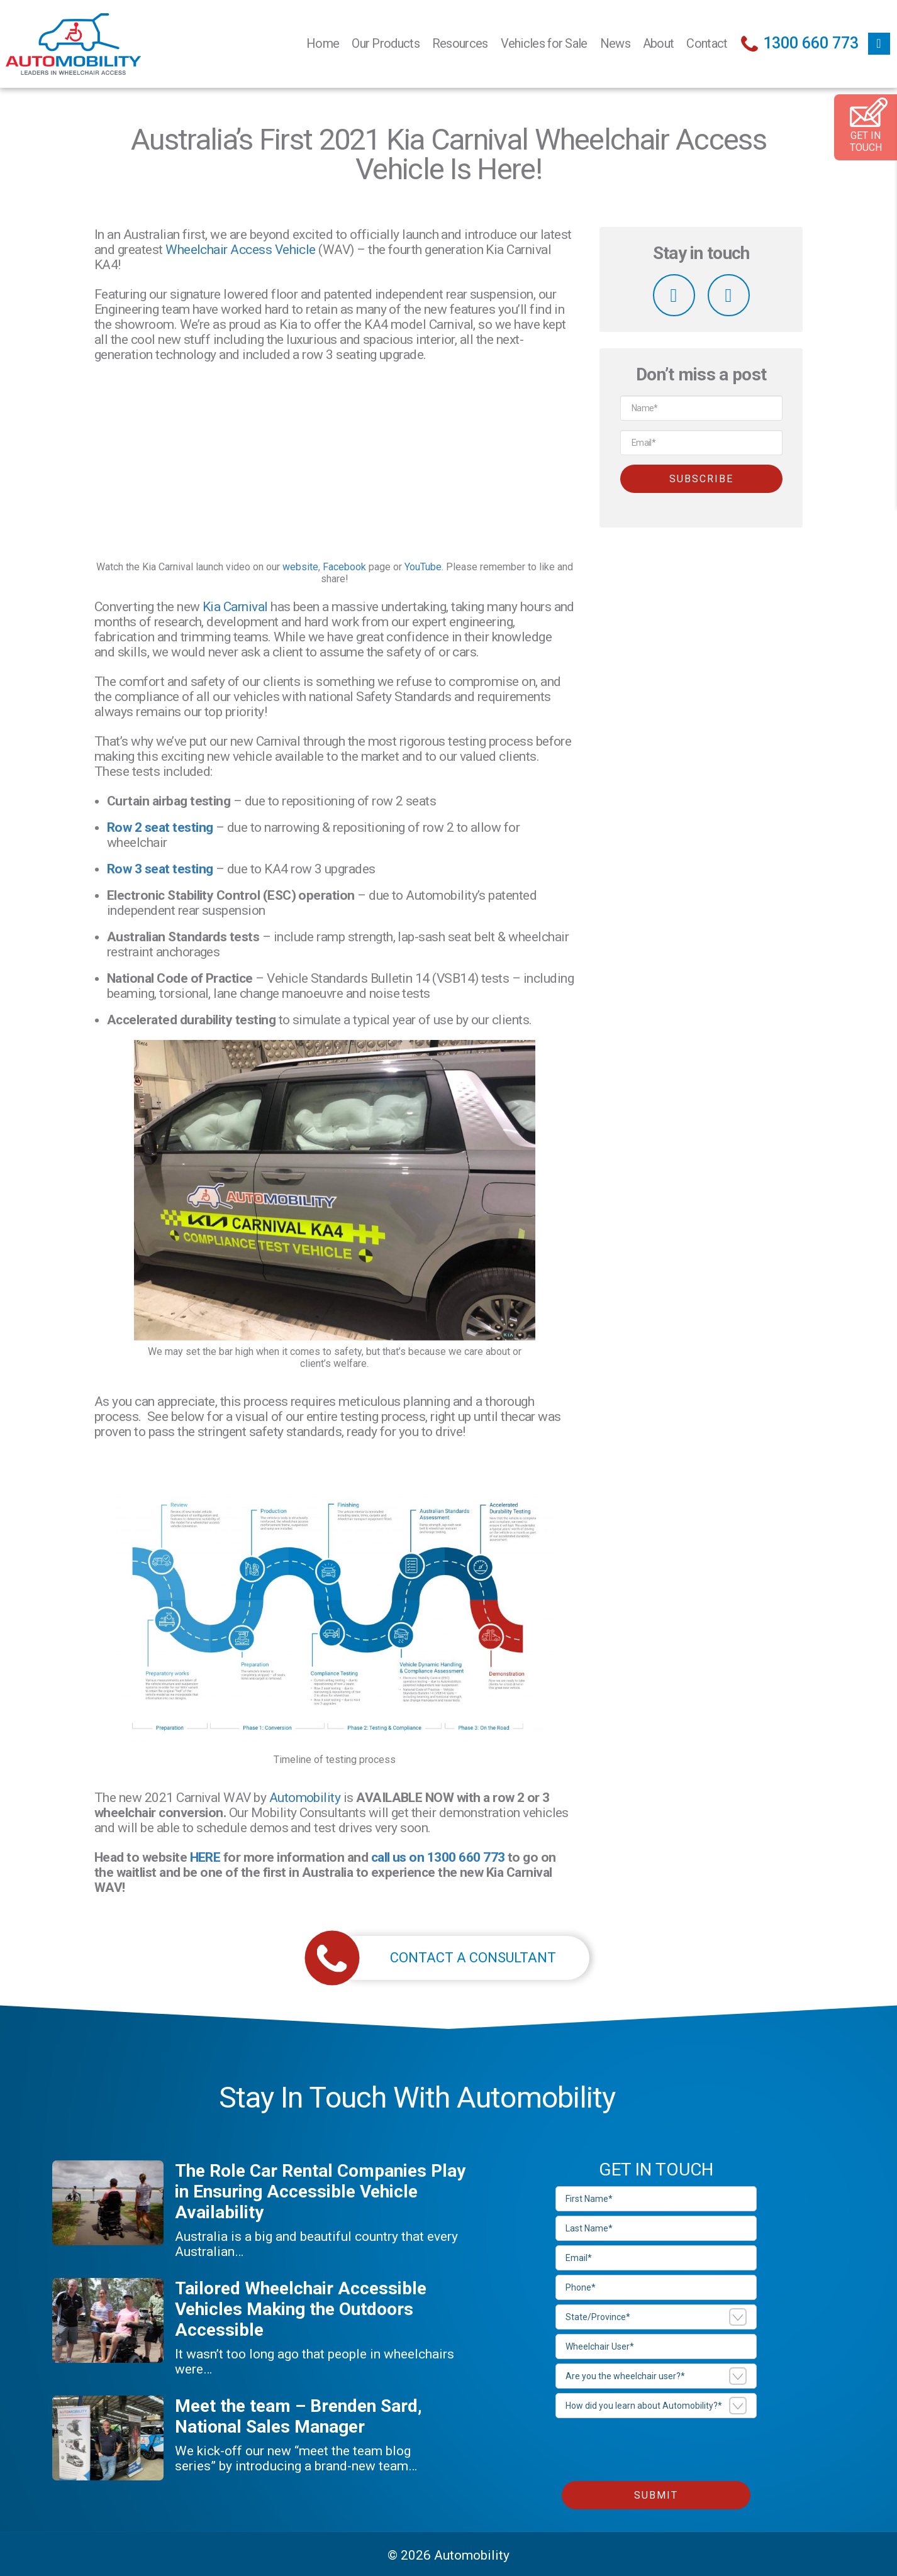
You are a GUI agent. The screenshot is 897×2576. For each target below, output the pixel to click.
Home (322, 43)
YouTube (423, 567)
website (300, 567)
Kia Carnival (235, 606)
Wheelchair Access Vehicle (240, 249)
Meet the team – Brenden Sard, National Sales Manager (298, 2416)
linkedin (729, 295)
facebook (879, 44)
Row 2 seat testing (160, 827)
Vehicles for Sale (544, 43)
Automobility (305, 1797)
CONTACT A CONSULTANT (444, 1958)
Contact (706, 43)
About (658, 43)
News (615, 43)
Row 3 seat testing (160, 868)
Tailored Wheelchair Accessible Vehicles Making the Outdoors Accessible (300, 2309)
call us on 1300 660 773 (438, 1857)
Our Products (386, 43)
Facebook (344, 567)
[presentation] (651, 2447)
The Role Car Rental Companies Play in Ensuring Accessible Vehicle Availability (320, 2191)
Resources (460, 43)
